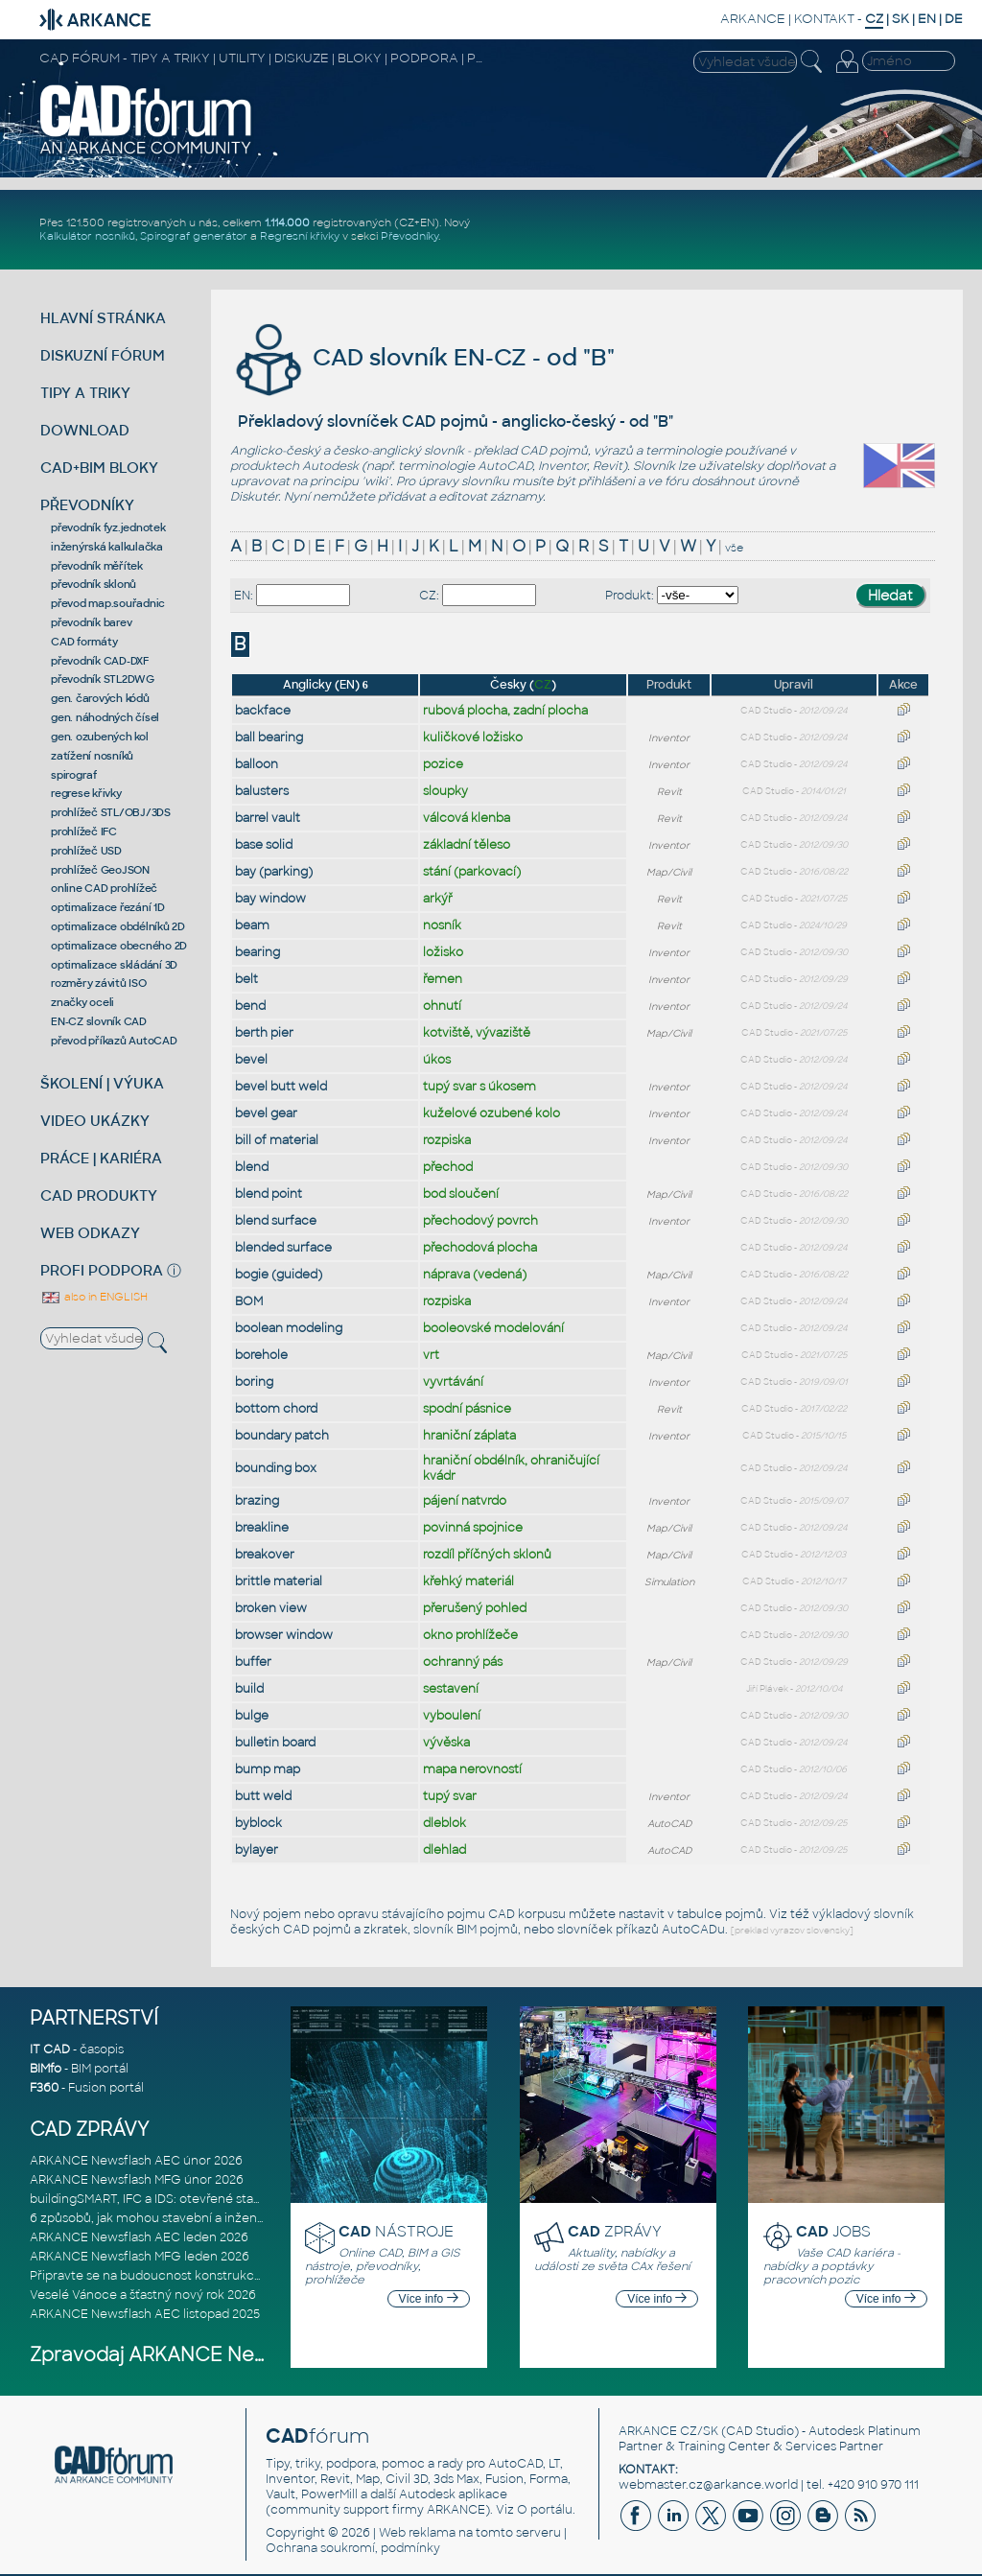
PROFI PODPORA (101, 1270)
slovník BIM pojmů (465, 1929)
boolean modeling (288, 1328)
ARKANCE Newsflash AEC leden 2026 (139, 2237)
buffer (253, 1662)
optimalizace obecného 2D (119, 945)
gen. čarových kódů (100, 698)
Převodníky (409, 236)
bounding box (275, 1468)
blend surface (275, 1221)
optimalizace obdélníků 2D (118, 926)
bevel (251, 1059)
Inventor (562, 466)
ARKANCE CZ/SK (668, 2431)
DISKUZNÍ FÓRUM (102, 355)
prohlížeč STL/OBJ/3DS (111, 812)
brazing (257, 1501)
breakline (262, 1527)
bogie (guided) (278, 1274)
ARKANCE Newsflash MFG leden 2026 (139, 2256)
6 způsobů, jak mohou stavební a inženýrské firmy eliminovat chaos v (233, 2218)
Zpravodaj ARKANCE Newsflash (177, 2355)
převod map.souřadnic (108, 603)
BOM (249, 1301)
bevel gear (266, 1113)
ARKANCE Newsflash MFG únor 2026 (137, 2180)
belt (246, 979)
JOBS (833, 2231)
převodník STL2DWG (102, 679)
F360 (44, 2088)
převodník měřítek (97, 566)
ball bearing (269, 737)
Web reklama (417, 2533)
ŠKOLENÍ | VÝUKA (102, 1083)
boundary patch (282, 1435)
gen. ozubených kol (100, 736)
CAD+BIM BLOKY (99, 467)
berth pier (264, 1033)
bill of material (276, 1140)
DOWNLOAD (84, 430)
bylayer (256, 1850)
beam (252, 925)
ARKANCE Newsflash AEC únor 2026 (136, 2160)
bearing (257, 952)
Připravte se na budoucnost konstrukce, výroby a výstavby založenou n (238, 2275)
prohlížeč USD (86, 850)
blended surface (283, 1247)
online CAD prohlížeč (104, 888)
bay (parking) (274, 871)
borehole (261, 1355)
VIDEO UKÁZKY (95, 1121)
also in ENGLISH (94, 1296)
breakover (264, 1554)
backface (263, 710)
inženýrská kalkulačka (107, 546)
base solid (263, 845)
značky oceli (82, 1002)
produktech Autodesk (294, 466)
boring (254, 1382)
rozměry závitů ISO (99, 983)
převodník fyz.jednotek (108, 527)
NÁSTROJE (396, 2231)
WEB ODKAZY (90, 1233)
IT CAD (50, 2049)
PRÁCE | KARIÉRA (101, 1158)
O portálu (545, 2509)
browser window (284, 1635)
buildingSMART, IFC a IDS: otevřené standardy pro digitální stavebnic (227, 2199)
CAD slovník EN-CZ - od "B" (422, 357)
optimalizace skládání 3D (114, 965)
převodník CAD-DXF (100, 660)
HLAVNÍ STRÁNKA (103, 318)
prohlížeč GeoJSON (100, 870)
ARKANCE (752, 19)
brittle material (278, 1581)
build (249, 1689)
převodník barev (91, 622)
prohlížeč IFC (84, 831)
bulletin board (275, 1742)
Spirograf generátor (193, 236)
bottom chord (276, 1409)
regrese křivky (86, 793)
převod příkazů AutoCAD (114, 1040)
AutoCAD (505, 466)
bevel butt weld (281, 1086)
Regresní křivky (299, 236)
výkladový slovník (863, 1914)
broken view (271, 1608)
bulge (252, 1715)
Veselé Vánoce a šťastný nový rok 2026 (143, 2295)
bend (250, 1006)
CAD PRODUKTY (98, 1195)
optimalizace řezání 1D (108, 907)
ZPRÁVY (615, 2231)
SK (900, 19)
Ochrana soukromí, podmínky (353, 2548)
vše (734, 547)
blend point (268, 1194)
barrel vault (267, 818)
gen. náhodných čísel (105, 717)
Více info (428, 2299)
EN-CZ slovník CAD (99, 1021)
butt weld (263, 1796)
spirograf (74, 775)
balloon (256, 764)
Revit (607, 466)
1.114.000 (287, 222)
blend (252, 1167)
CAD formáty (84, 641)
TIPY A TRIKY (85, 393)
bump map (267, 1769)
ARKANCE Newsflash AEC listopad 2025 (145, 2314)
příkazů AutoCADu (670, 1929)
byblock (258, 1823)
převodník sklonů (93, 584)
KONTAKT (824, 19)
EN (927, 19)
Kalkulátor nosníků (87, 236)
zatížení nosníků (92, 755)
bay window (270, 898)
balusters (262, 791)
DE (954, 19)
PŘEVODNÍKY (87, 505)
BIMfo (45, 2068)
